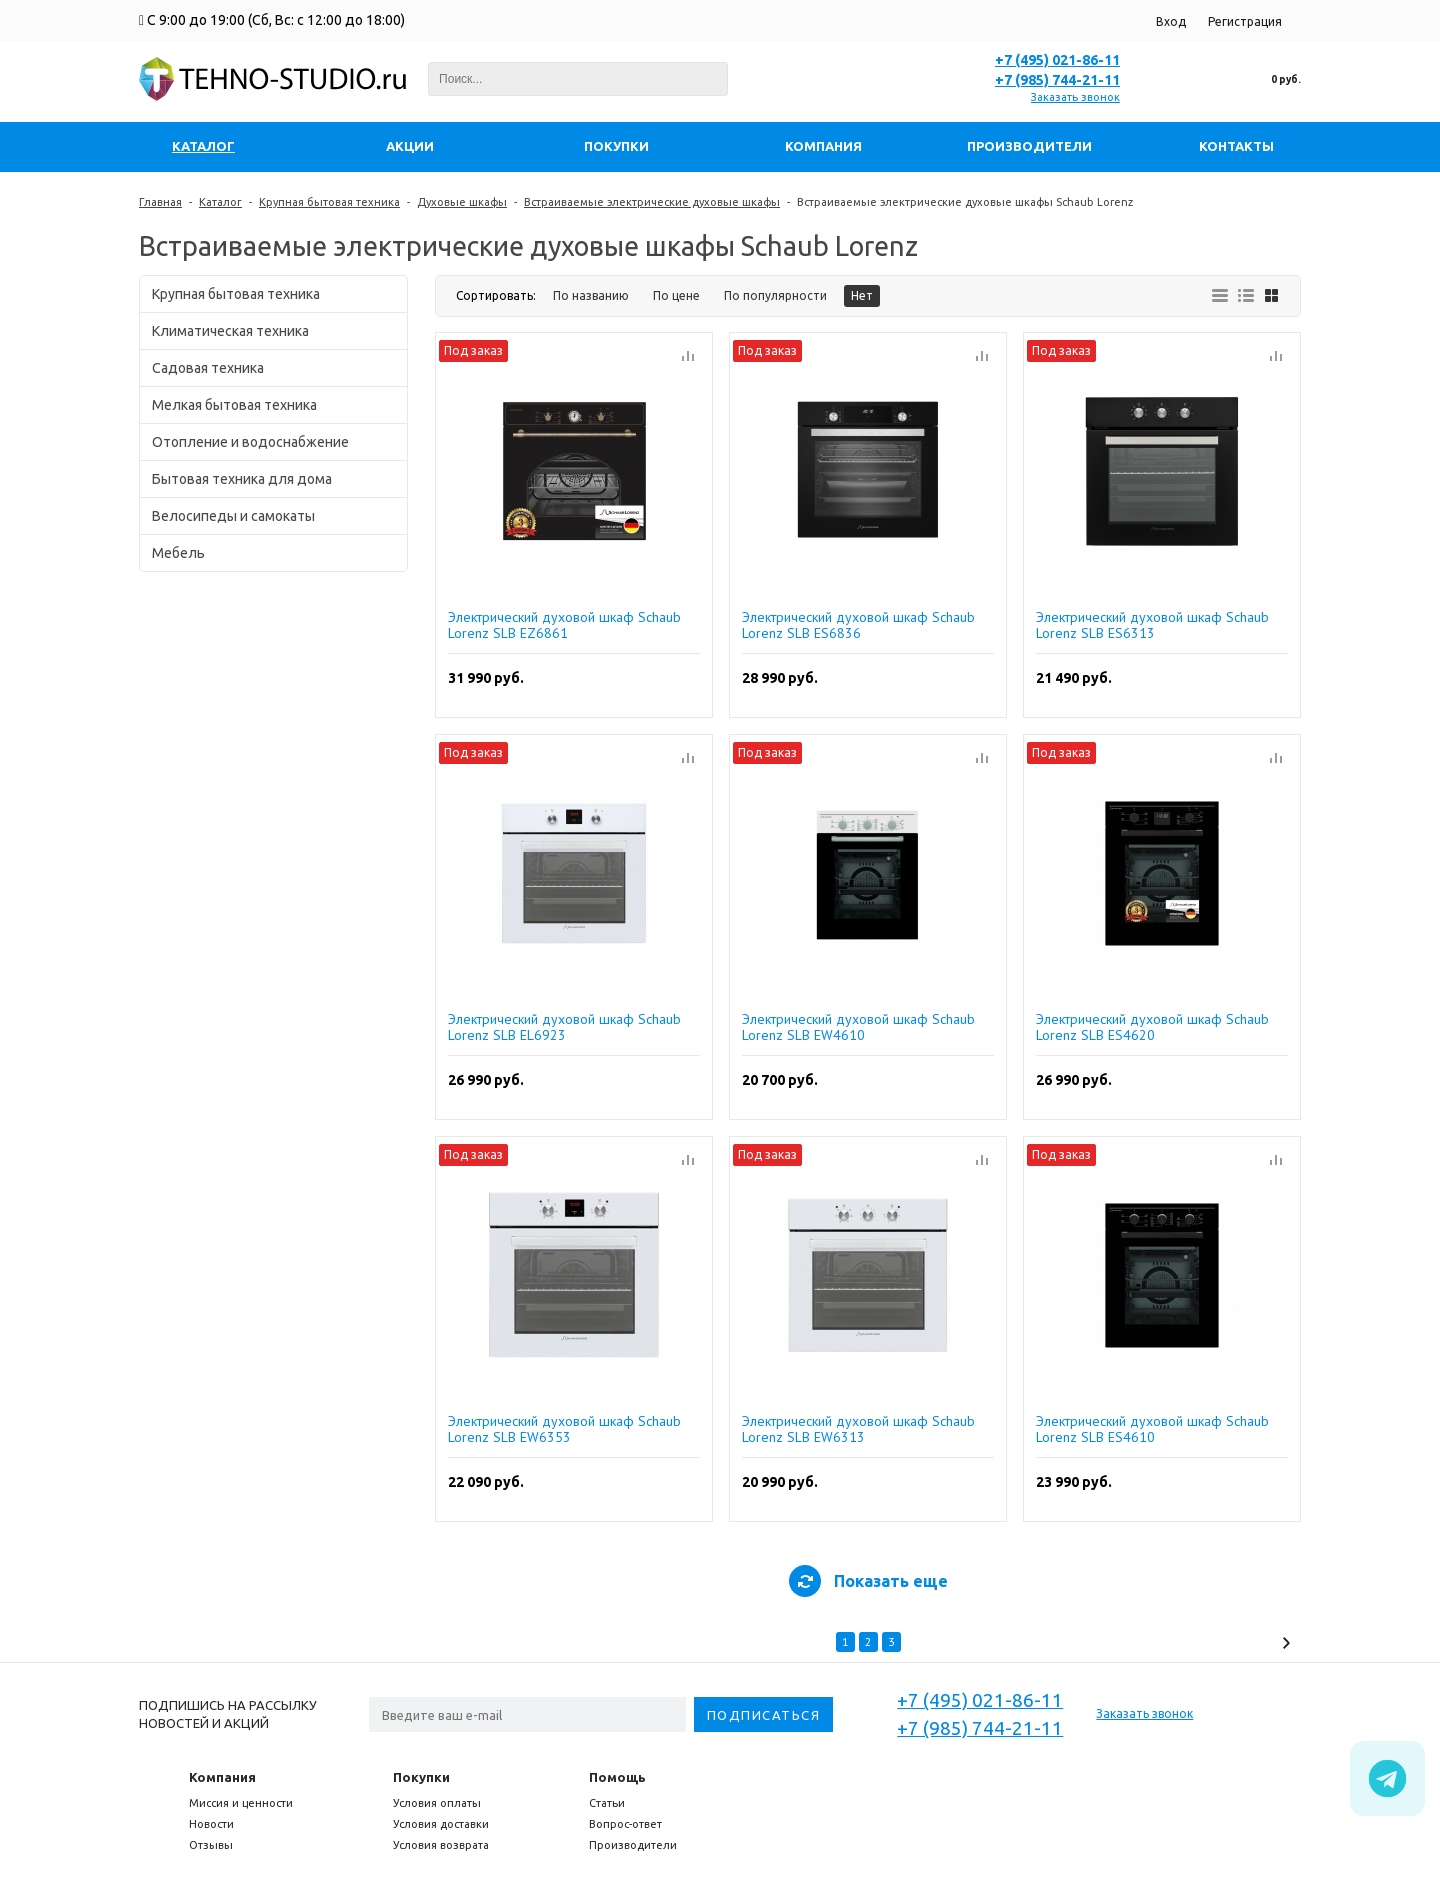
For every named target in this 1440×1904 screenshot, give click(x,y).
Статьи (607, 1803)
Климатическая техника (230, 331)
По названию (591, 295)
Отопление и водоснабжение (250, 442)
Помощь (617, 1777)
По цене (676, 295)
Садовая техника (208, 368)
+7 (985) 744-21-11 (1057, 80)
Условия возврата (441, 1845)
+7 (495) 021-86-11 (1057, 60)
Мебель (178, 553)
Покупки (421, 1777)
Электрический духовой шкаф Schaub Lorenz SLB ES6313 (1152, 625)
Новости (211, 1824)
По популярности (775, 295)
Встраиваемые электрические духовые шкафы (652, 202)
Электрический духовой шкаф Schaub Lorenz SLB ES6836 (858, 625)
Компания (222, 1777)
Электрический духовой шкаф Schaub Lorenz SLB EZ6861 (564, 625)
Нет (862, 295)
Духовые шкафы (462, 202)
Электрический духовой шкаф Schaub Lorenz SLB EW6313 (858, 1429)
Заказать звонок (1075, 97)
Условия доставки (441, 1824)
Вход (1171, 21)
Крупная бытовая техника (329, 202)
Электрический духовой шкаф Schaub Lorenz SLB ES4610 (1152, 1429)
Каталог (220, 202)
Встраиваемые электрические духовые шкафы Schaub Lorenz (965, 202)
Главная (160, 202)
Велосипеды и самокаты (233, 516)
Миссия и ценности (241, 1803)
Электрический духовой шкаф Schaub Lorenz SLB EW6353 (564, 1429)
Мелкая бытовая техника (234, 405)
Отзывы (211, 1845)
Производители (633, 1845)
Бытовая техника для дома (242, 479)
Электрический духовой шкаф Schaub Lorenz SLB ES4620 (1152, 1027)
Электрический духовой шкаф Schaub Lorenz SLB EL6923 (564, 1027)
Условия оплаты (437, 1803)
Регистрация (1245, 21)
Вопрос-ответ (625, 1824)
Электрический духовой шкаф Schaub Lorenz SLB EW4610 (858, 1027)
